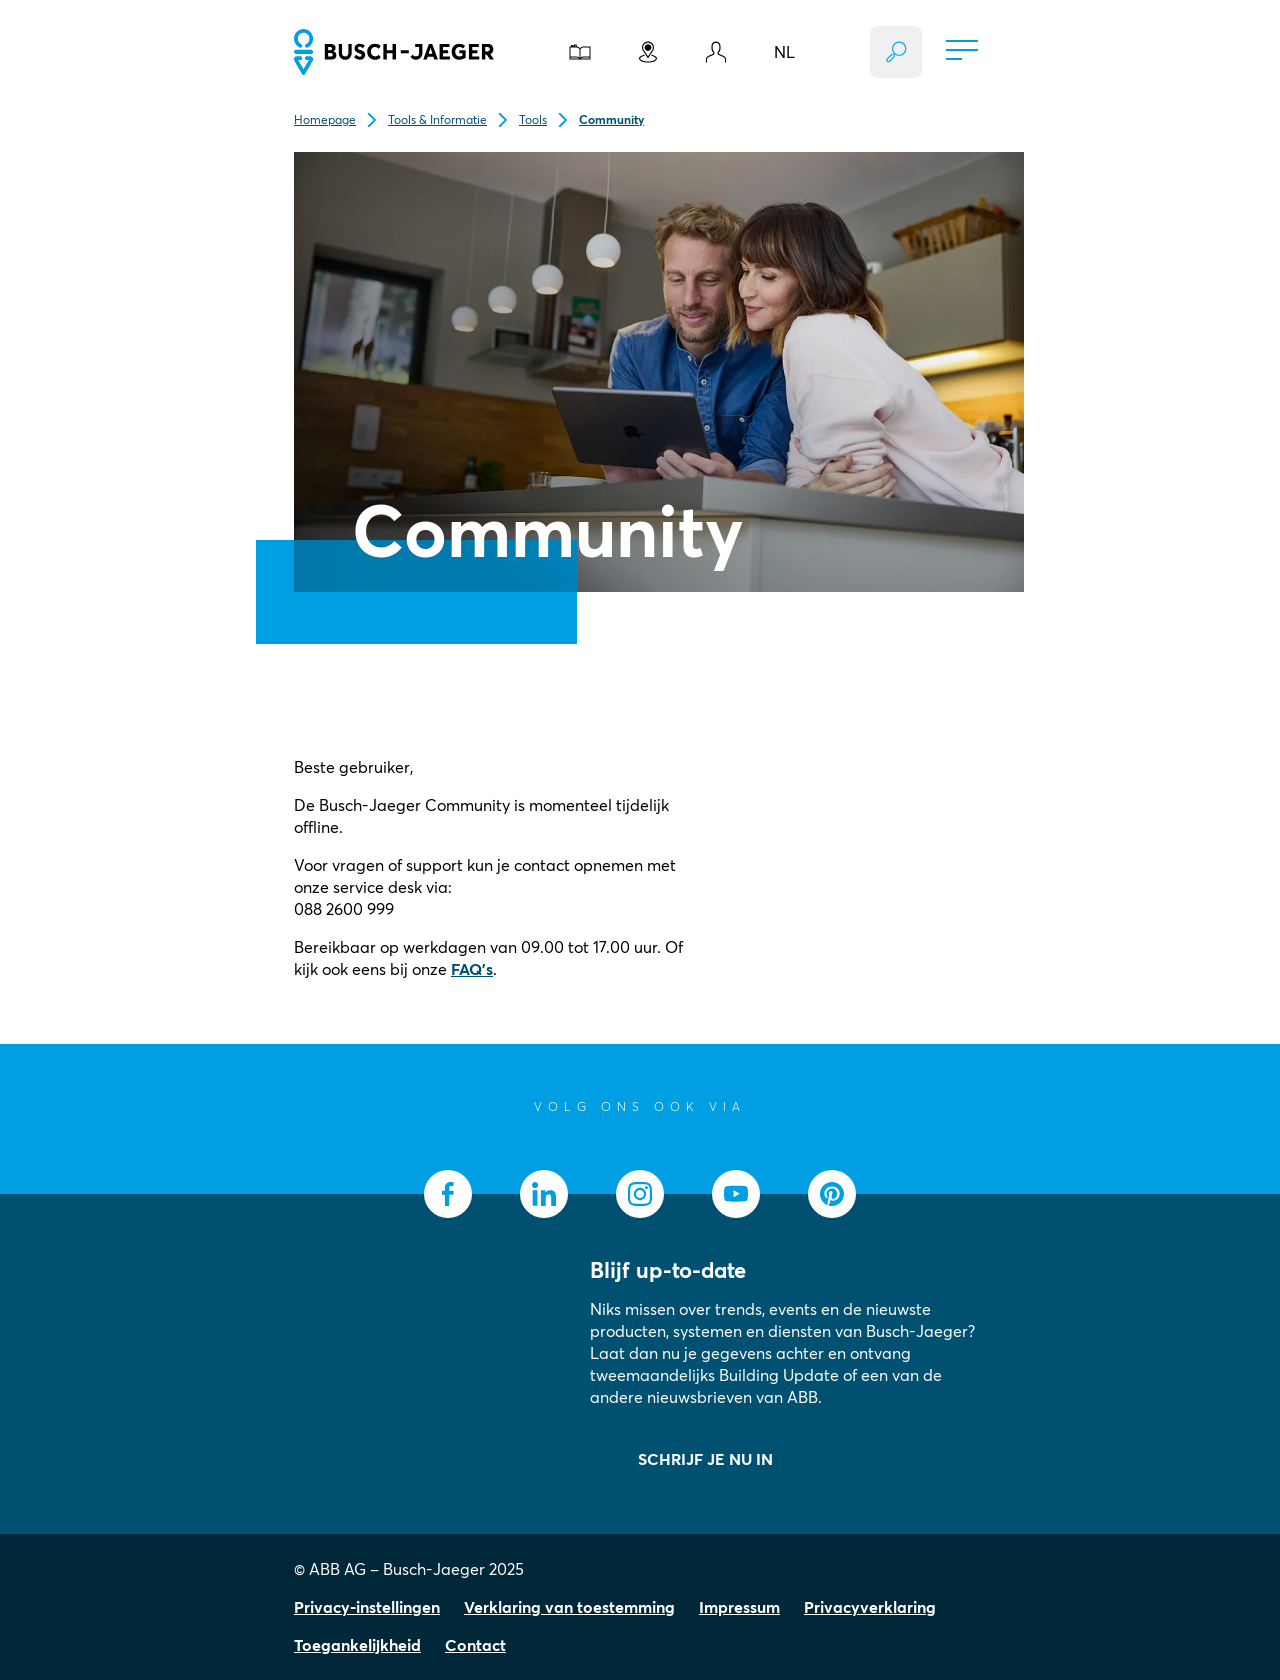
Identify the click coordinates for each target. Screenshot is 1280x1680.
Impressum (739, 1607)
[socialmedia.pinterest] (832, 1194)
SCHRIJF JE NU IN (705, 1459)
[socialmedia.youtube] (736, 1194)
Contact (475, 1645)
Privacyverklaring (870, 1607)
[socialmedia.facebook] (448, 1194)
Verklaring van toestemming (569, 1607)
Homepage (325, 119)
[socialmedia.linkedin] (544, 1194)
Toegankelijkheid (357, 1645)
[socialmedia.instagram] (640, 1194)
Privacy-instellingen (367, 1607)
